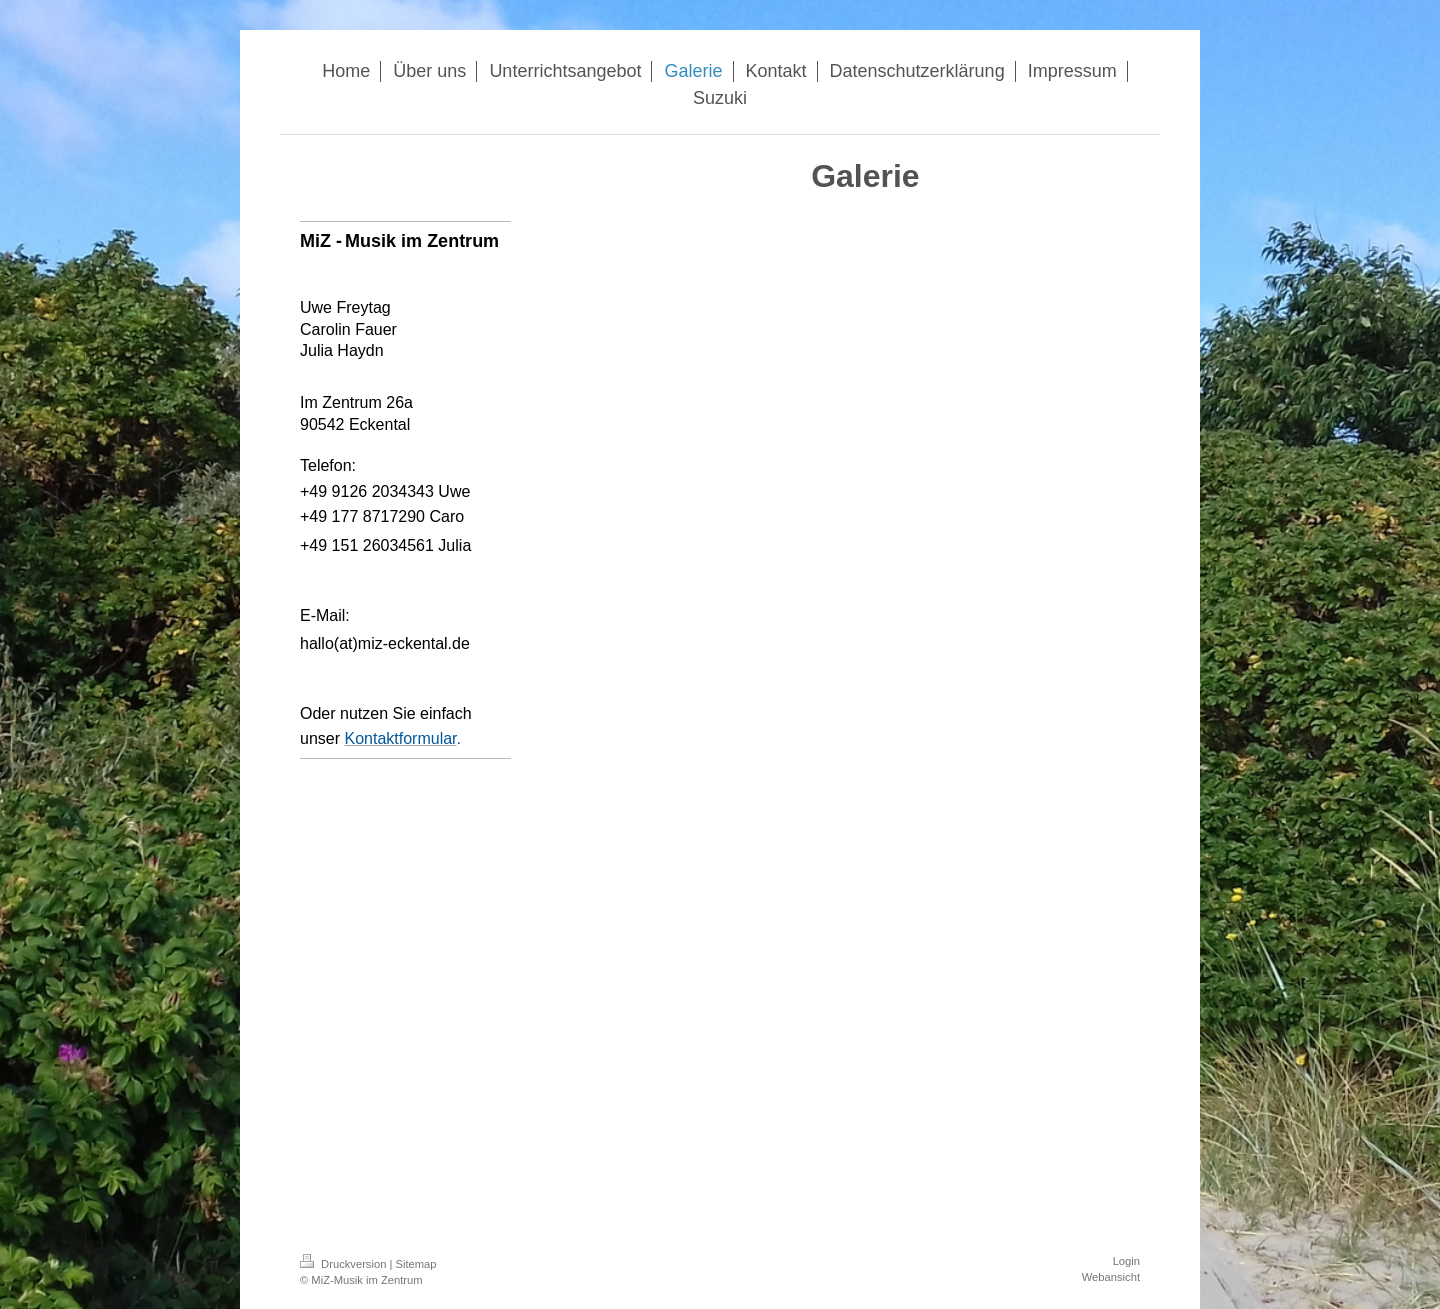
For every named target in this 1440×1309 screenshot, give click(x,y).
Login (1126, 1261)
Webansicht (1111, 1277)
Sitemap (416, 1264)
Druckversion (345, 1264)
